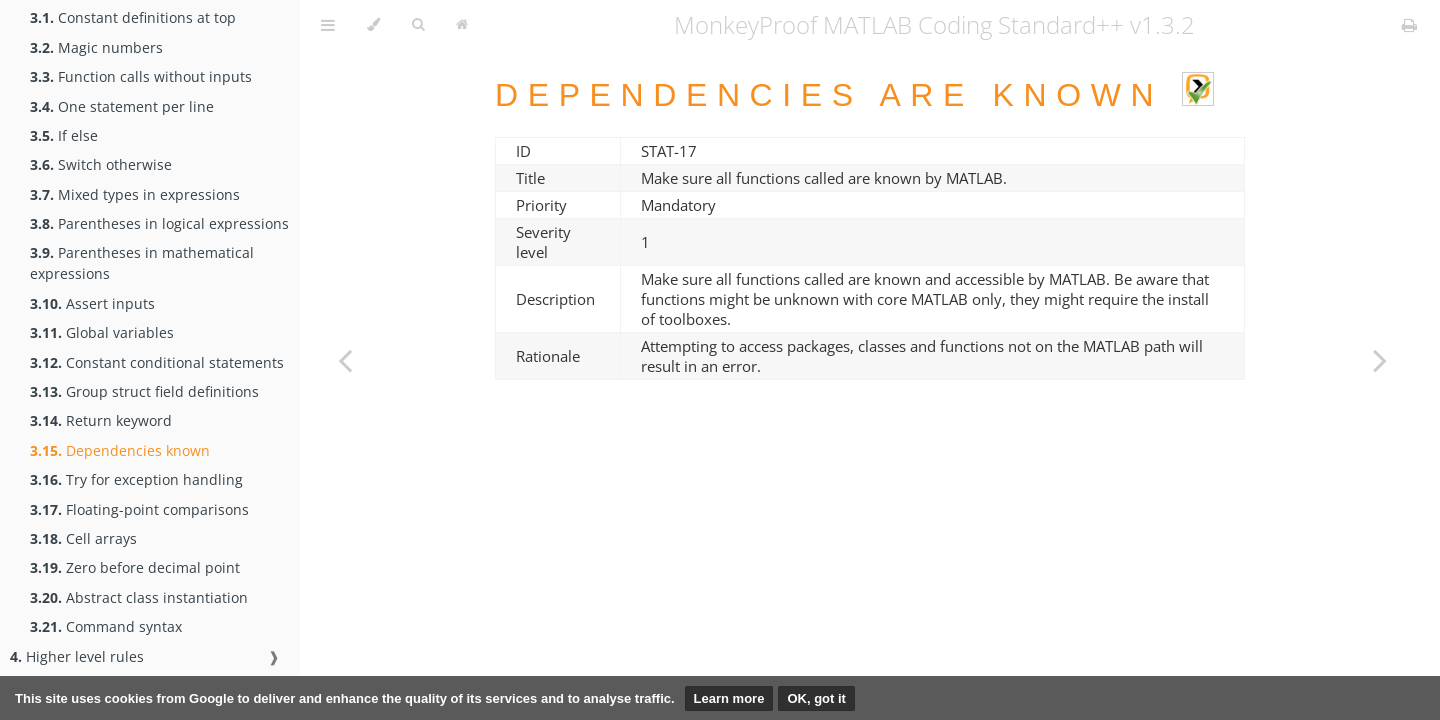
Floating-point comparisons (139, 509)
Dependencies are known (854, 95)
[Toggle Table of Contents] (328, 25)
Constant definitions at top (133, 17)
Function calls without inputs (141, 76)
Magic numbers (96, 47)
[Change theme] (373, 25)
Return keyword (101, 420)
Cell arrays (83, 538)
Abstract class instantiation (139, 597)
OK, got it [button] (816, 698)
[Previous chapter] (345, 360)
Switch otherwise (101, 164)
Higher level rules (77, 656)
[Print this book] (1409, 25)
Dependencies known (120, 450)
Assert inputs (92, 303)
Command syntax (106, 626)
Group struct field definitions (144, 391)
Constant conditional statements (157, 362)
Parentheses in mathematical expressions (142, 263)
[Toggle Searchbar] (418, 25)
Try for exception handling (136, 479)
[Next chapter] (1380, 360)
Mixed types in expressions (135, 194)
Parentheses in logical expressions (159, 223)
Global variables (102, 332)
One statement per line (122, 106)
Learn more (729, 698)
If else (64, 135)
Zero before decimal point (135, 567)
